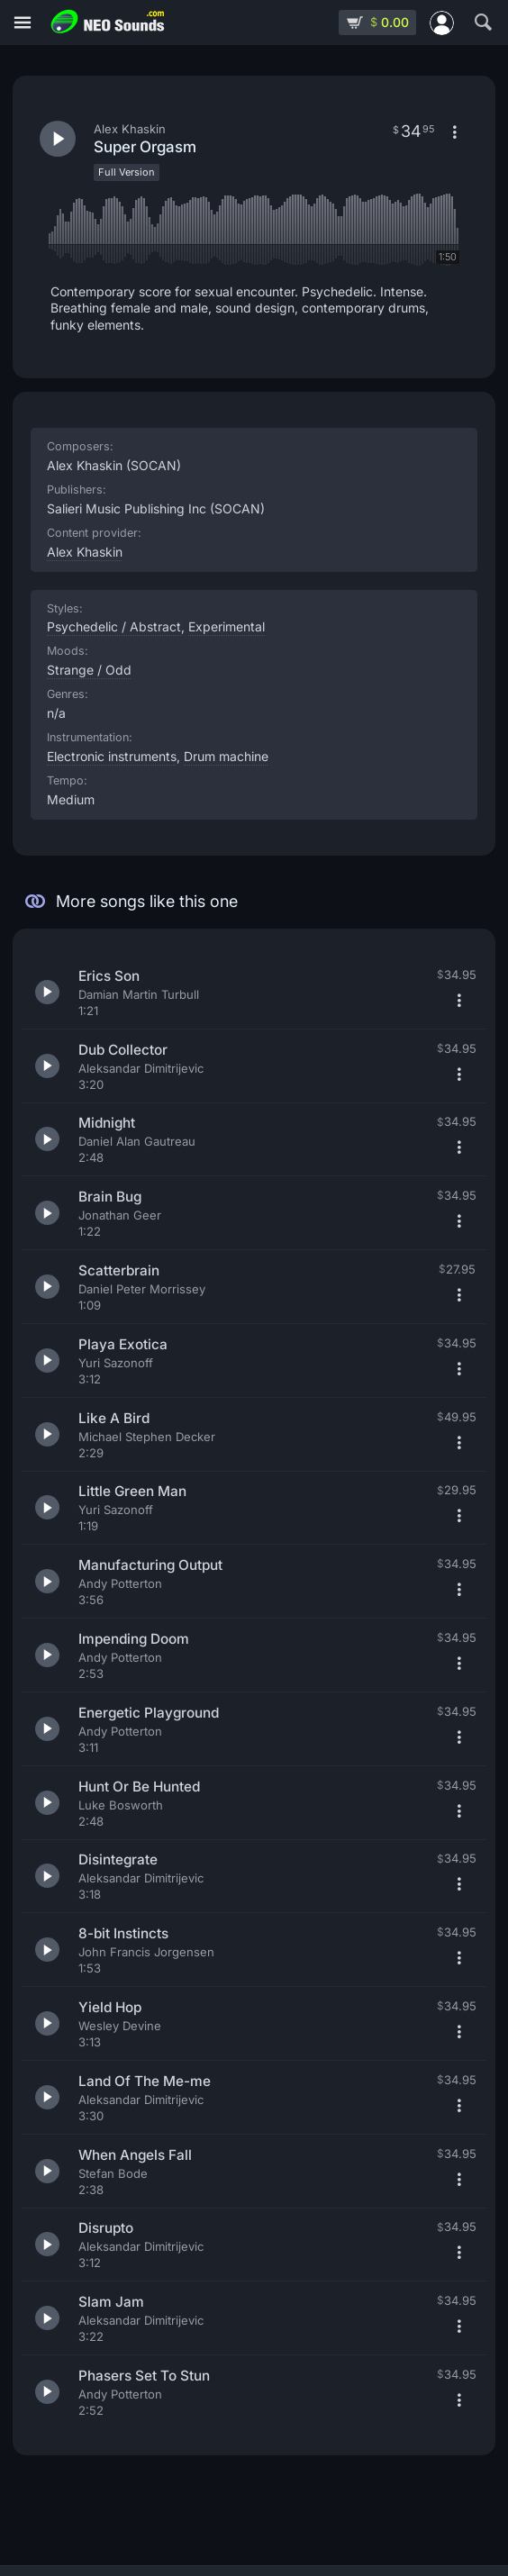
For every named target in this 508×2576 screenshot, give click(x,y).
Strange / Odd (89, 669)
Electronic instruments (112, 756)
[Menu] (22, 23)
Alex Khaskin (84, 551)
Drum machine (226, 756)
